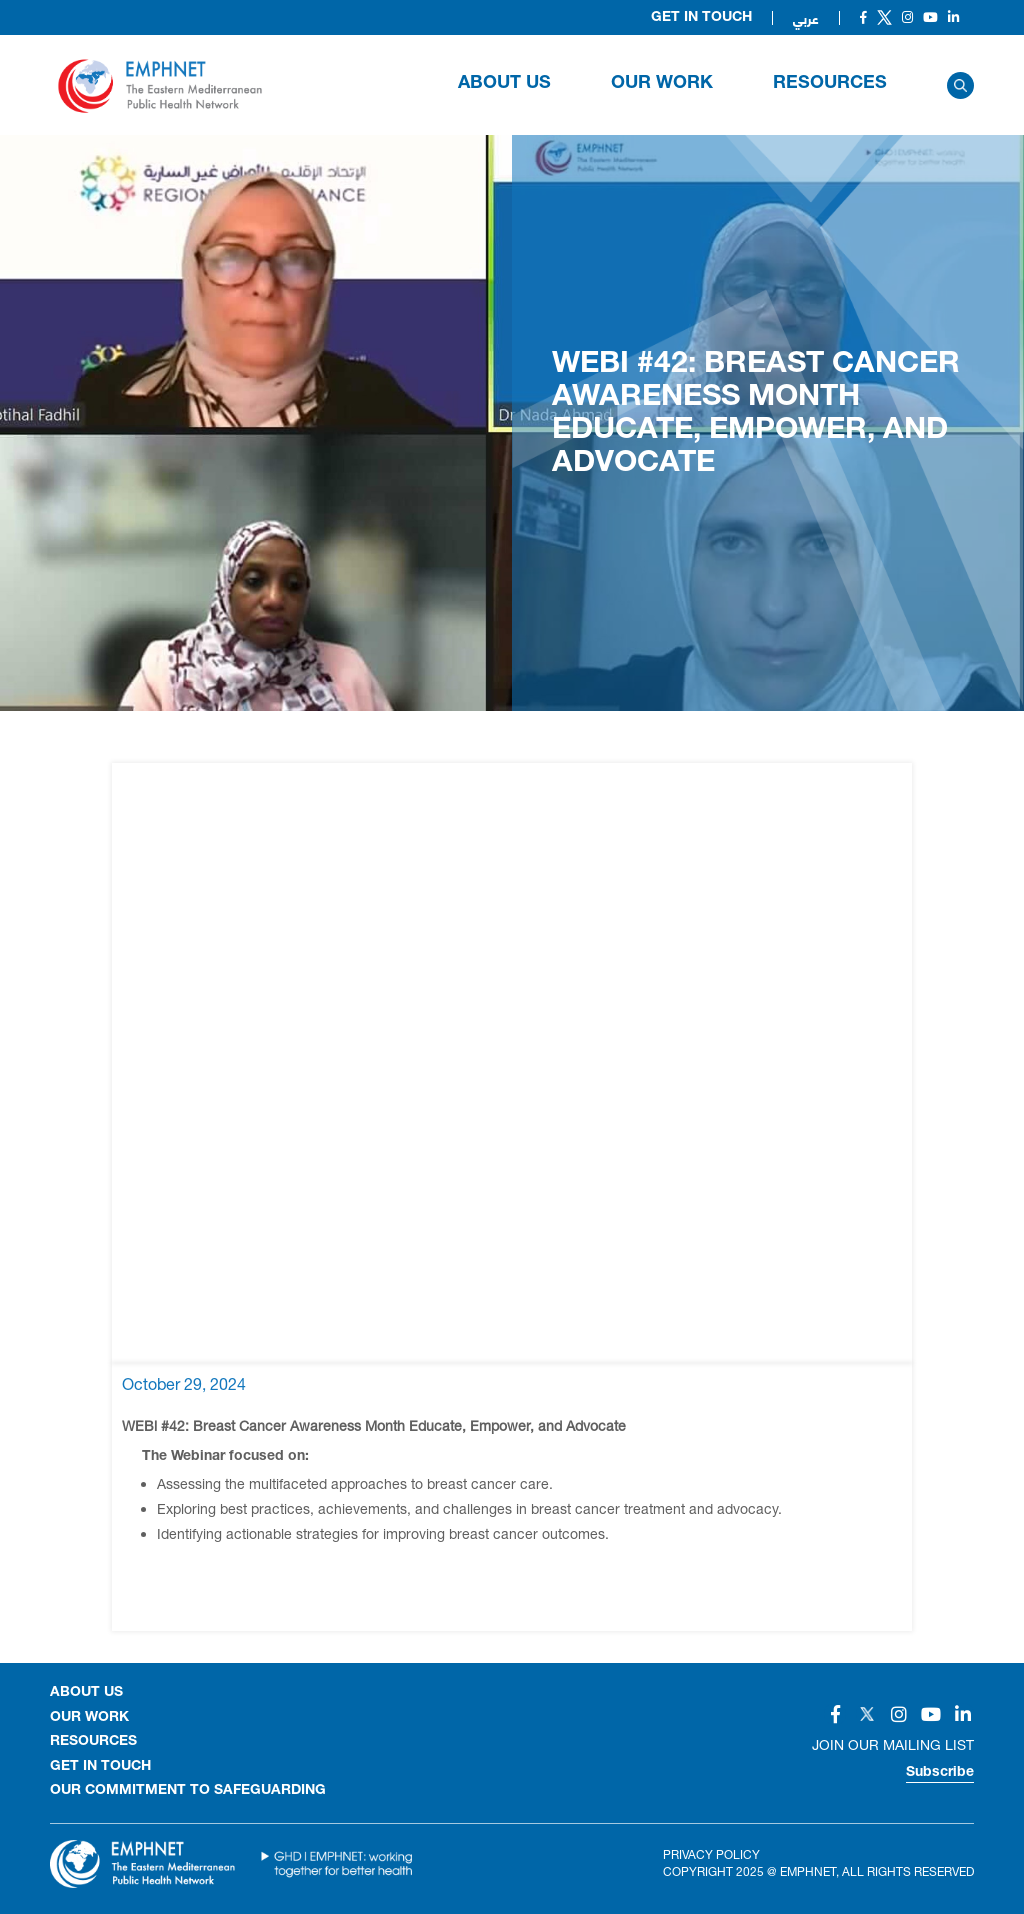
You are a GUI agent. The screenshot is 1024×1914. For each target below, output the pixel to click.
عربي (806, 18)
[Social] (863, 17)
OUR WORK (662, 84)
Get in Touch (701, 18)
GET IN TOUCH (100, 1767)
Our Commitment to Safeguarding (188, 1791)
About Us (504, 84)
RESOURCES (830, 84)
